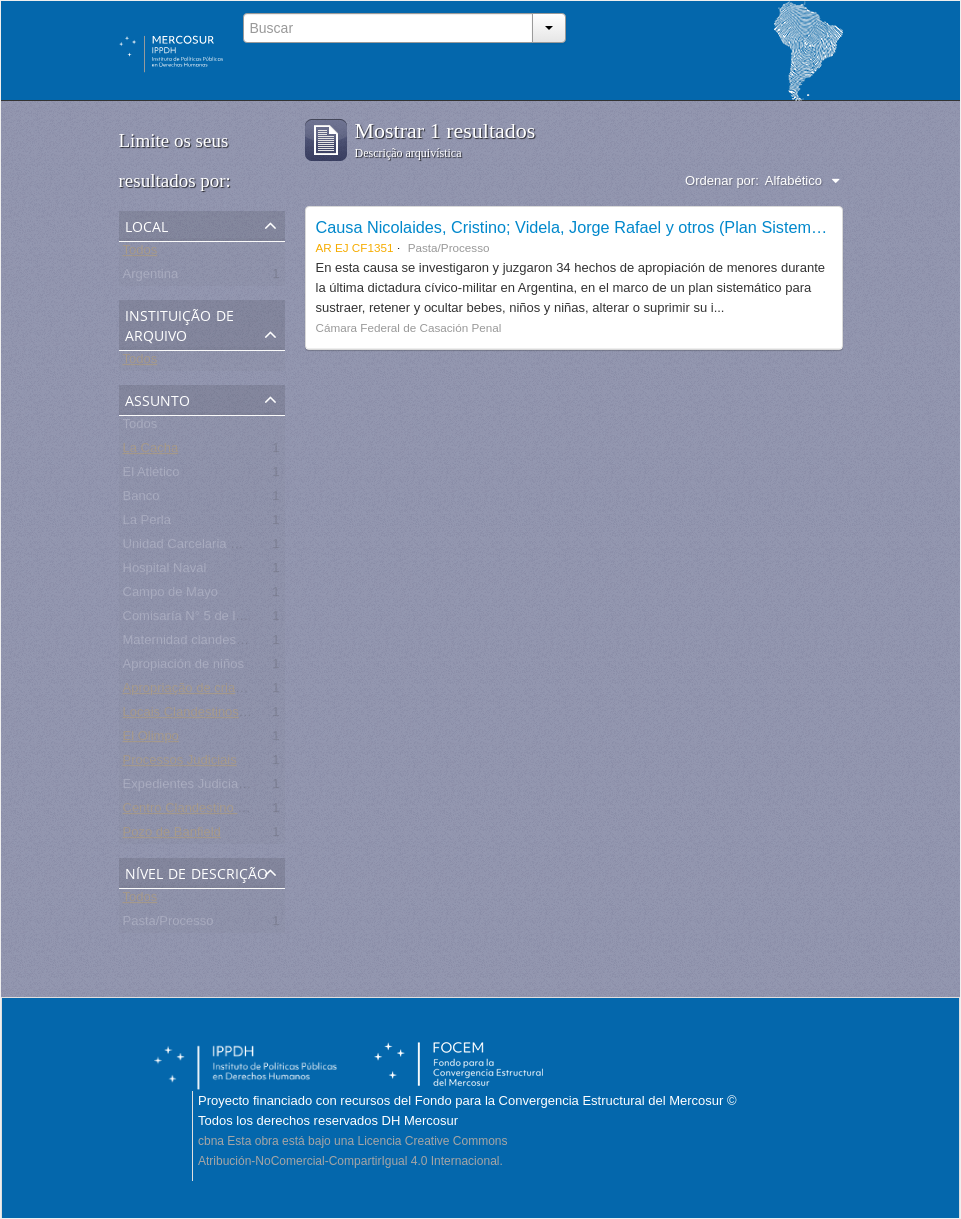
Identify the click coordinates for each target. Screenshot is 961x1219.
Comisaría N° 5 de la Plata (199, 619)
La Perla (147, 523)
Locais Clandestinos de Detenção (220, 715)
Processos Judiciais (180, 763)
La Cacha (151, 451)
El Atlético (151, 475)
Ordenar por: (722, 180)
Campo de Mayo (170, 595)
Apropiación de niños (183, 667)
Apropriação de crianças (193, 691)
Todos (140, 253)
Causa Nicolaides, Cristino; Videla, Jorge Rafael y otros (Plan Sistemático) (583, 227)
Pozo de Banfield (172, 835)
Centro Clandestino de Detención (219, 811)
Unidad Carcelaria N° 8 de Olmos (219, 547)
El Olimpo (151, 739)
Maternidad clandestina (190, 643)
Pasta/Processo (168, 924)
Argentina (151, 277)
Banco (141, 499)
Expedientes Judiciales (189, 787)
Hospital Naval (165, 571)
